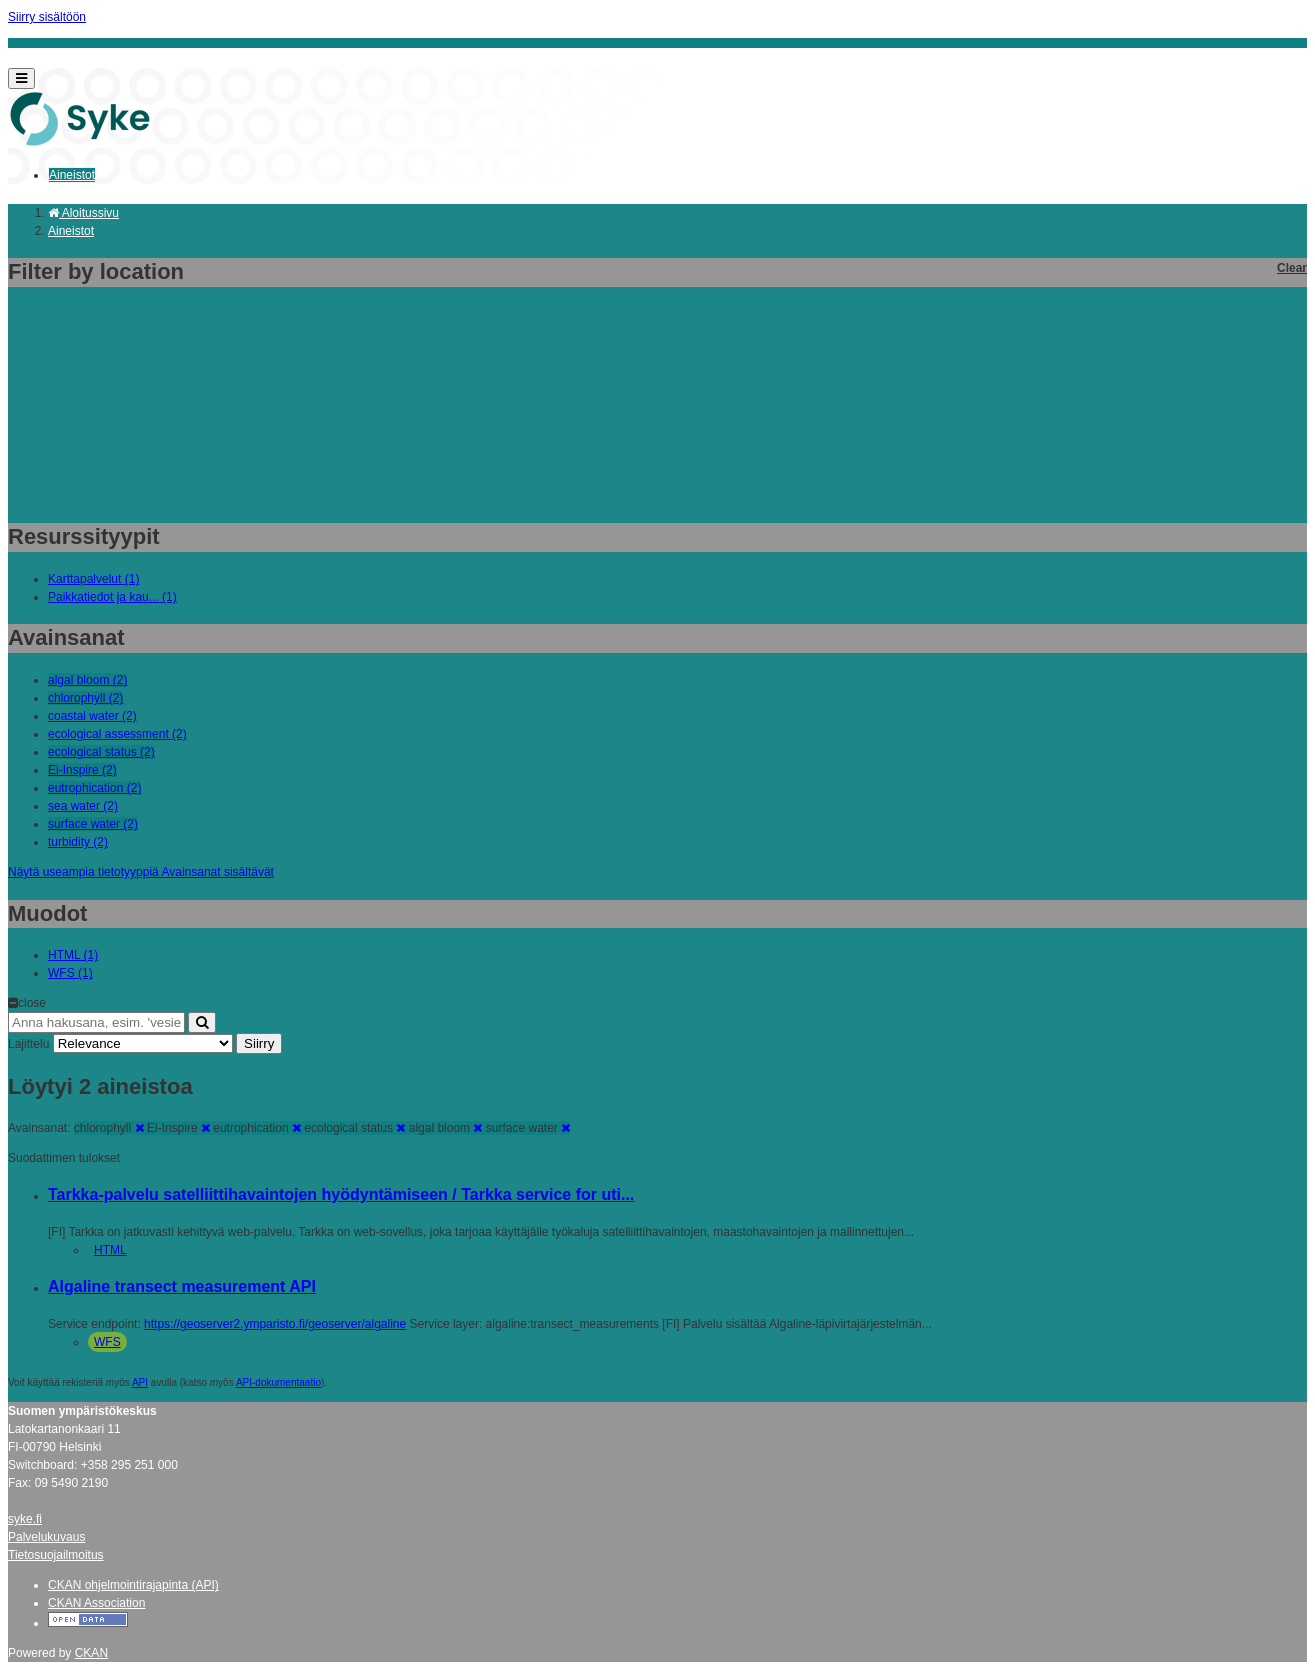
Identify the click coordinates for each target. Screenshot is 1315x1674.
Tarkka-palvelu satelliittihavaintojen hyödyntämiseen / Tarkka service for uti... (341, 1194)
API (140, 1382)
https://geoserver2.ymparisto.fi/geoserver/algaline (275, 1324)
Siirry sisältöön (47, 17)
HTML (110, 1250)
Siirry (259, 1043)
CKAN (91, 1653)
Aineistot (72, 175)
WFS (107, 1342)
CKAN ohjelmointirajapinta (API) (133, 1585)
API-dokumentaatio (278, 1382)
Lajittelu (28, 1044)
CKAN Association (96, 1603)
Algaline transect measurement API (182, 1286)
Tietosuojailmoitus (56, 1555)
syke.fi (25, 1519)
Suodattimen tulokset (64, 1158)
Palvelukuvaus (46, 1537)
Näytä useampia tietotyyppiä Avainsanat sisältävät (141, 872)
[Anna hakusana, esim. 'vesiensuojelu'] (96, 1022)
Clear (1292, 268)
